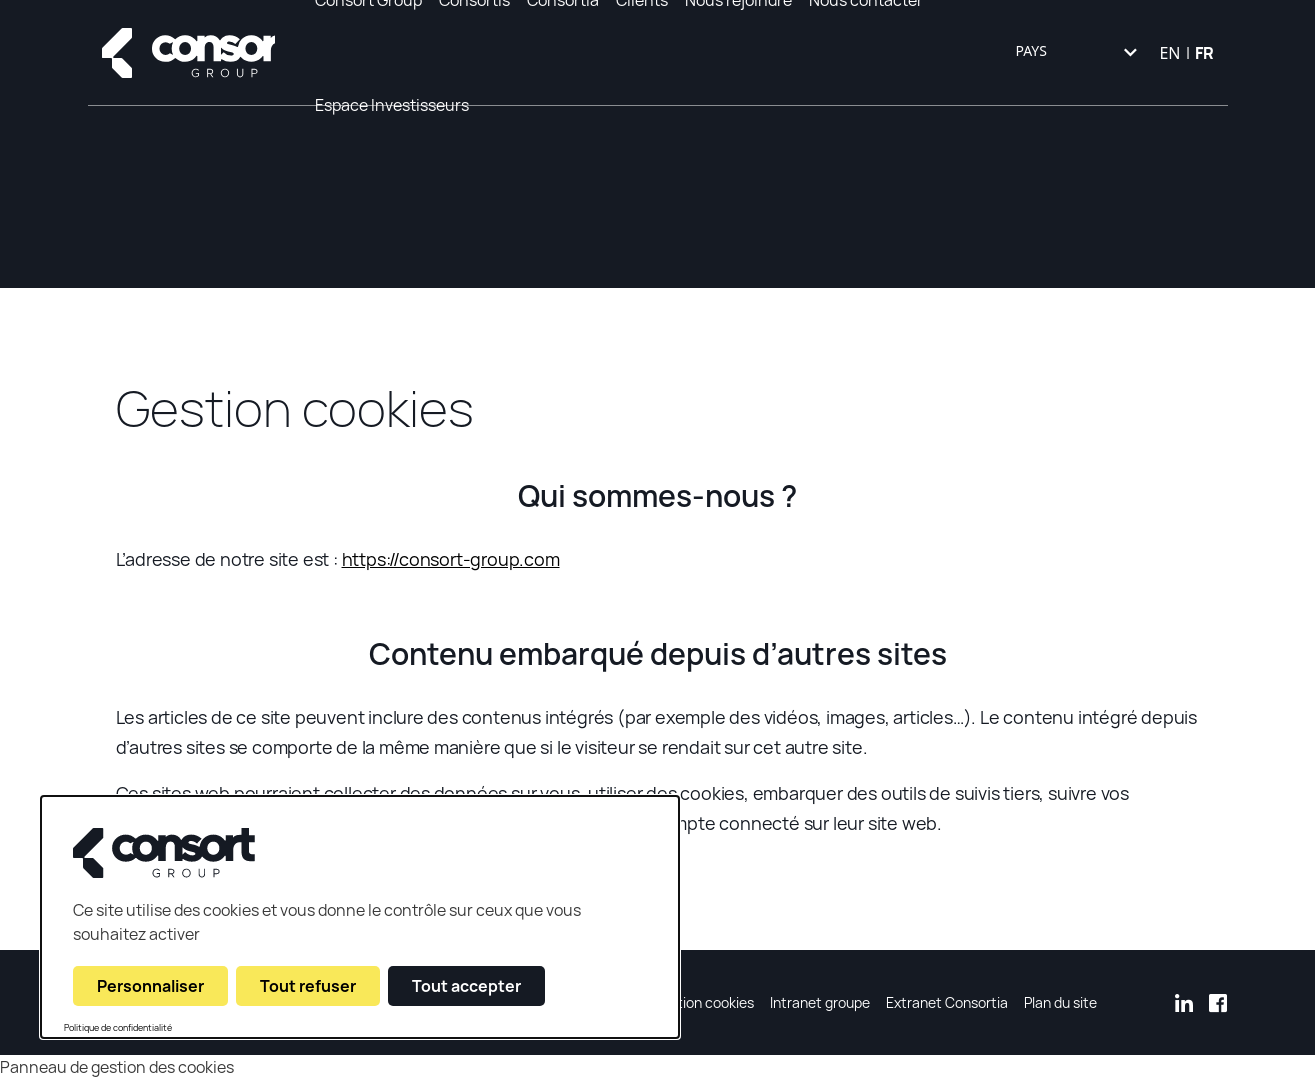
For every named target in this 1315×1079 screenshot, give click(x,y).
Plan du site (1060, 1002)
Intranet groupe (820, 1002)
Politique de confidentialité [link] (118, 1028)
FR (1204, 53)
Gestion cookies (703, 1002)
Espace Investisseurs (392, 105)
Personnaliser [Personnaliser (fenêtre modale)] (150, 986)
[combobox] (1074, 53)
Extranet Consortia (947, 1002)
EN (1169, 53)
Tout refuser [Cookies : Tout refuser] (308, 986)
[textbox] (1074, 53)
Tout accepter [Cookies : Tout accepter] (466, 986)
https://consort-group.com (451, 559)
